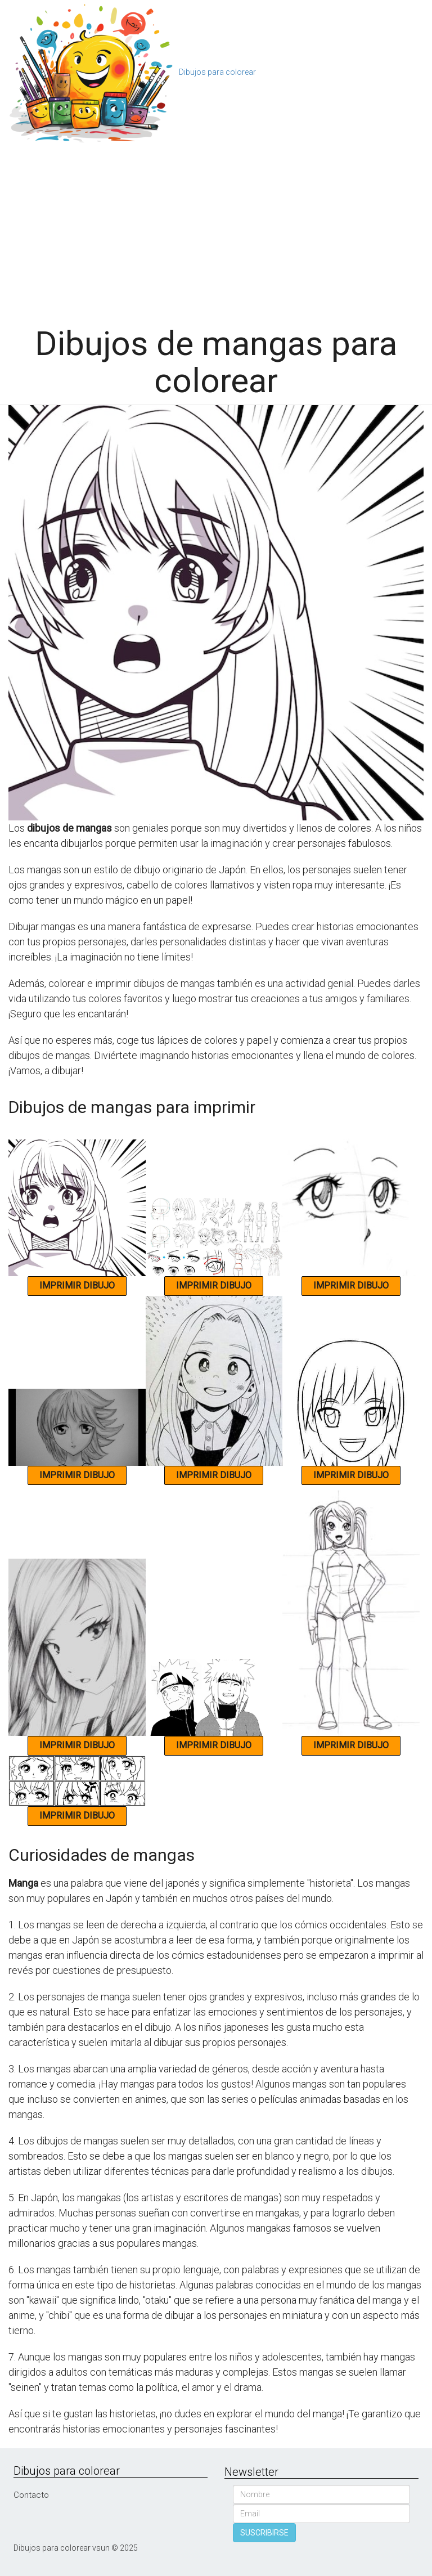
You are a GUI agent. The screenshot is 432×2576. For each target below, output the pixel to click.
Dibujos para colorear (217, 72)
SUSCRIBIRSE (264, 2532)
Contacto (31, 2495)
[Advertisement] (216, 229)
